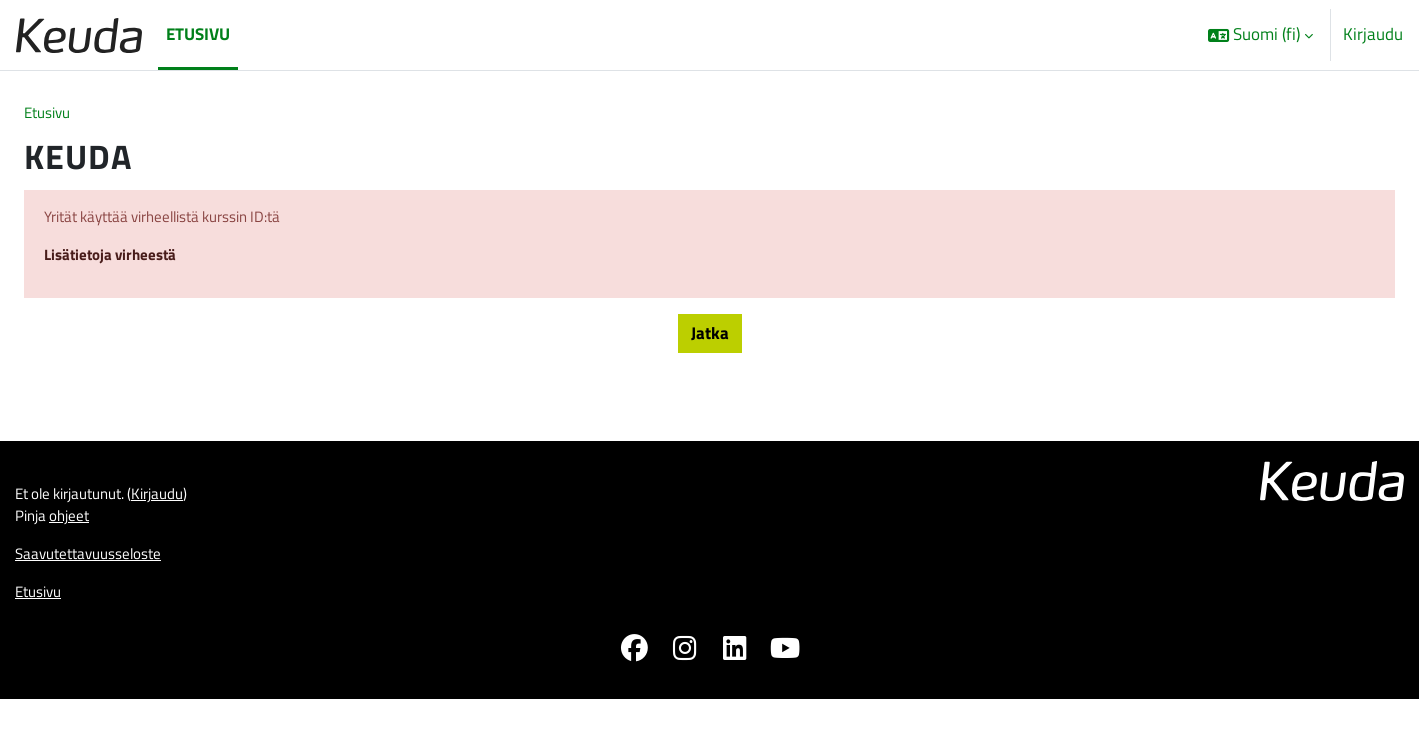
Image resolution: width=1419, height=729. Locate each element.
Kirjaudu (1373, 34)
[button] (1260, 35)
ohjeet (78, 535)
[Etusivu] (79, 34)
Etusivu (50, 114)
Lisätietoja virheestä (118, 263)
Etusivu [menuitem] (198, 34)
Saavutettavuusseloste (98, 577)
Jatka (710, 343)
